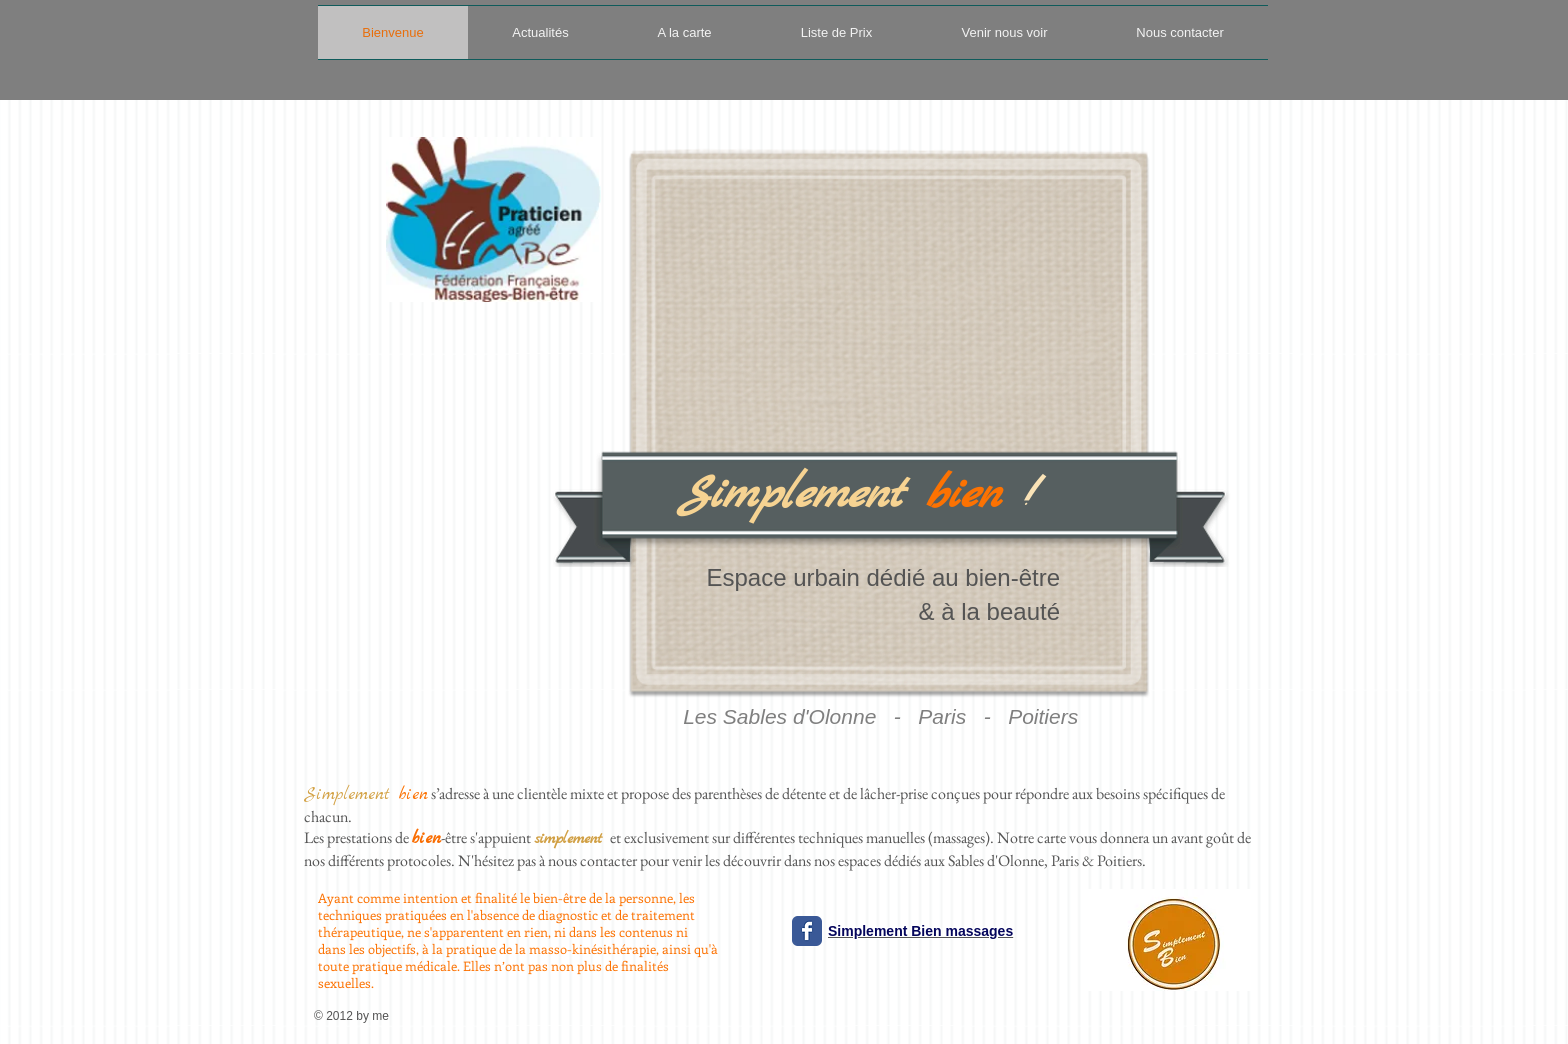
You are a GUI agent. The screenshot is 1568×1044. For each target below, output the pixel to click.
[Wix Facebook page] (807, 931)
